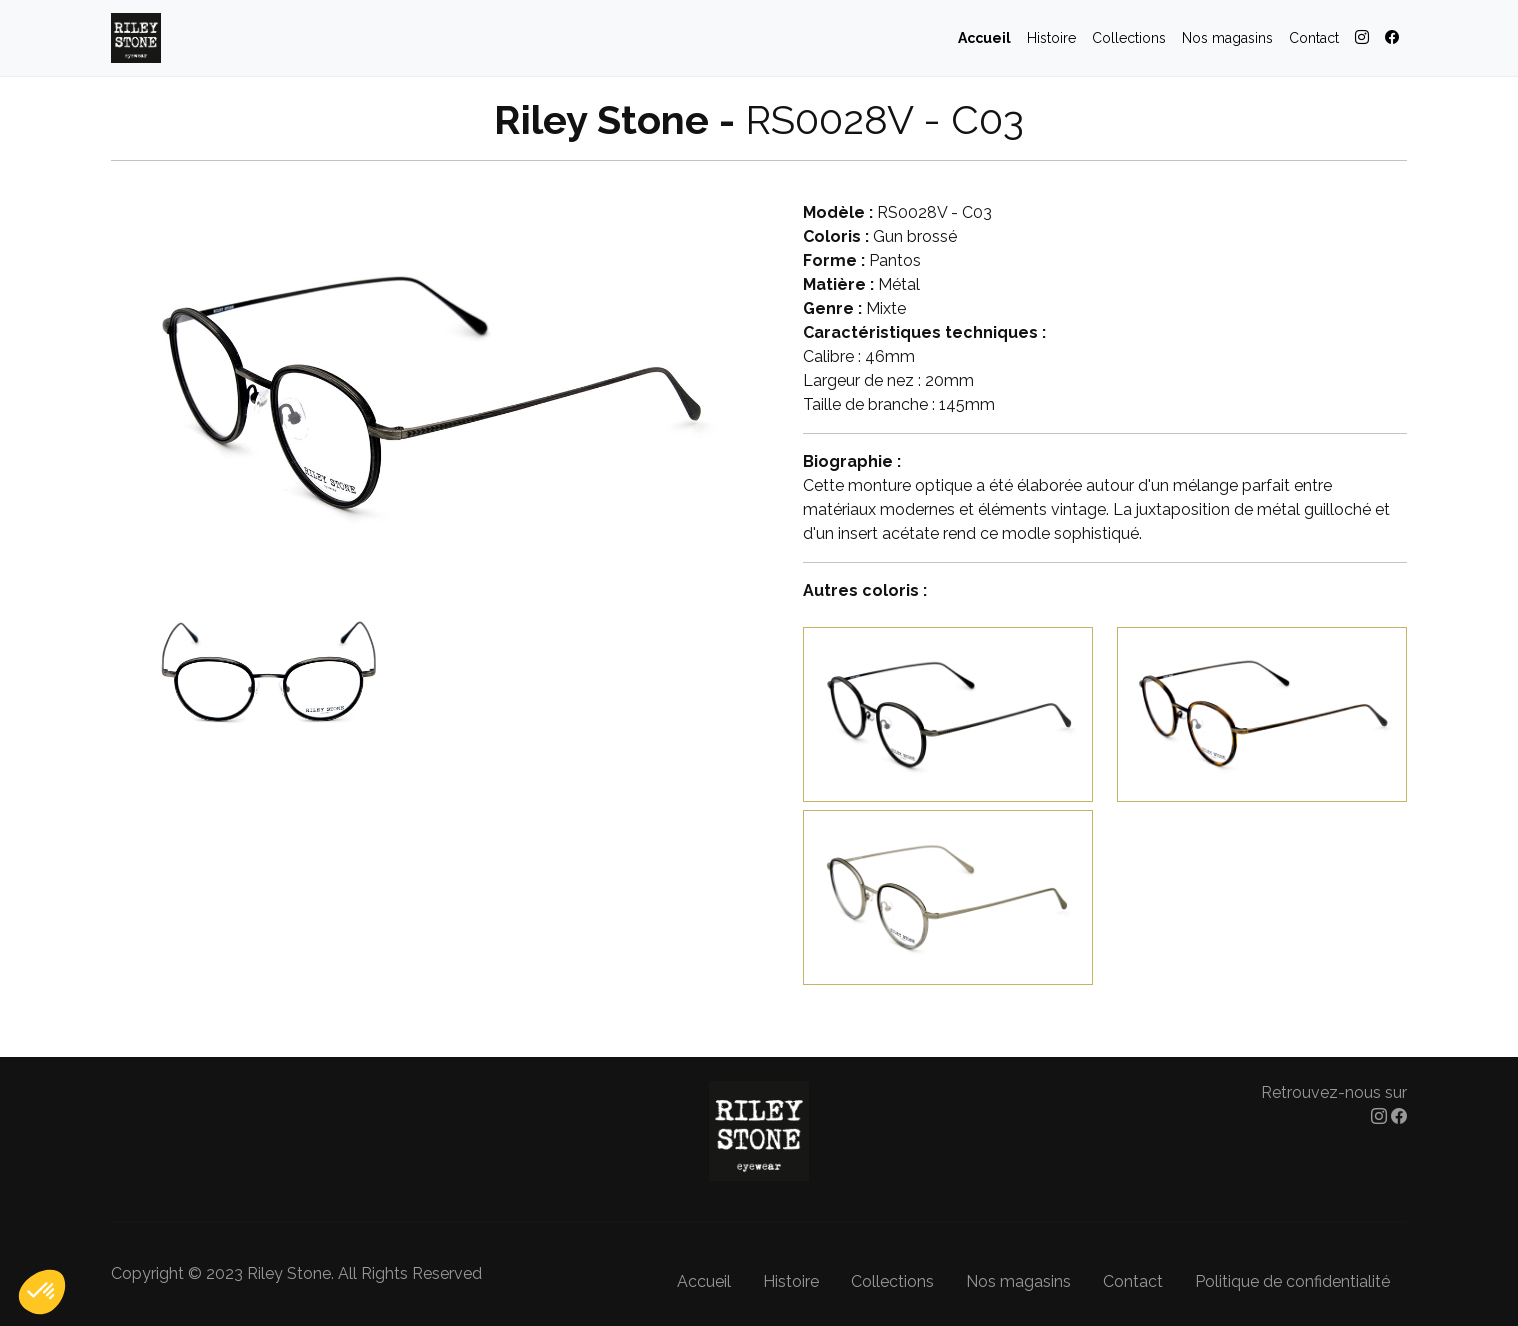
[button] (42, 1292)
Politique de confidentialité (1292, 1281)
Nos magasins (1227, 38)
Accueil (984, 38)
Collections (1129, 38)
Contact (1314, 38)
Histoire (1051, 38)
